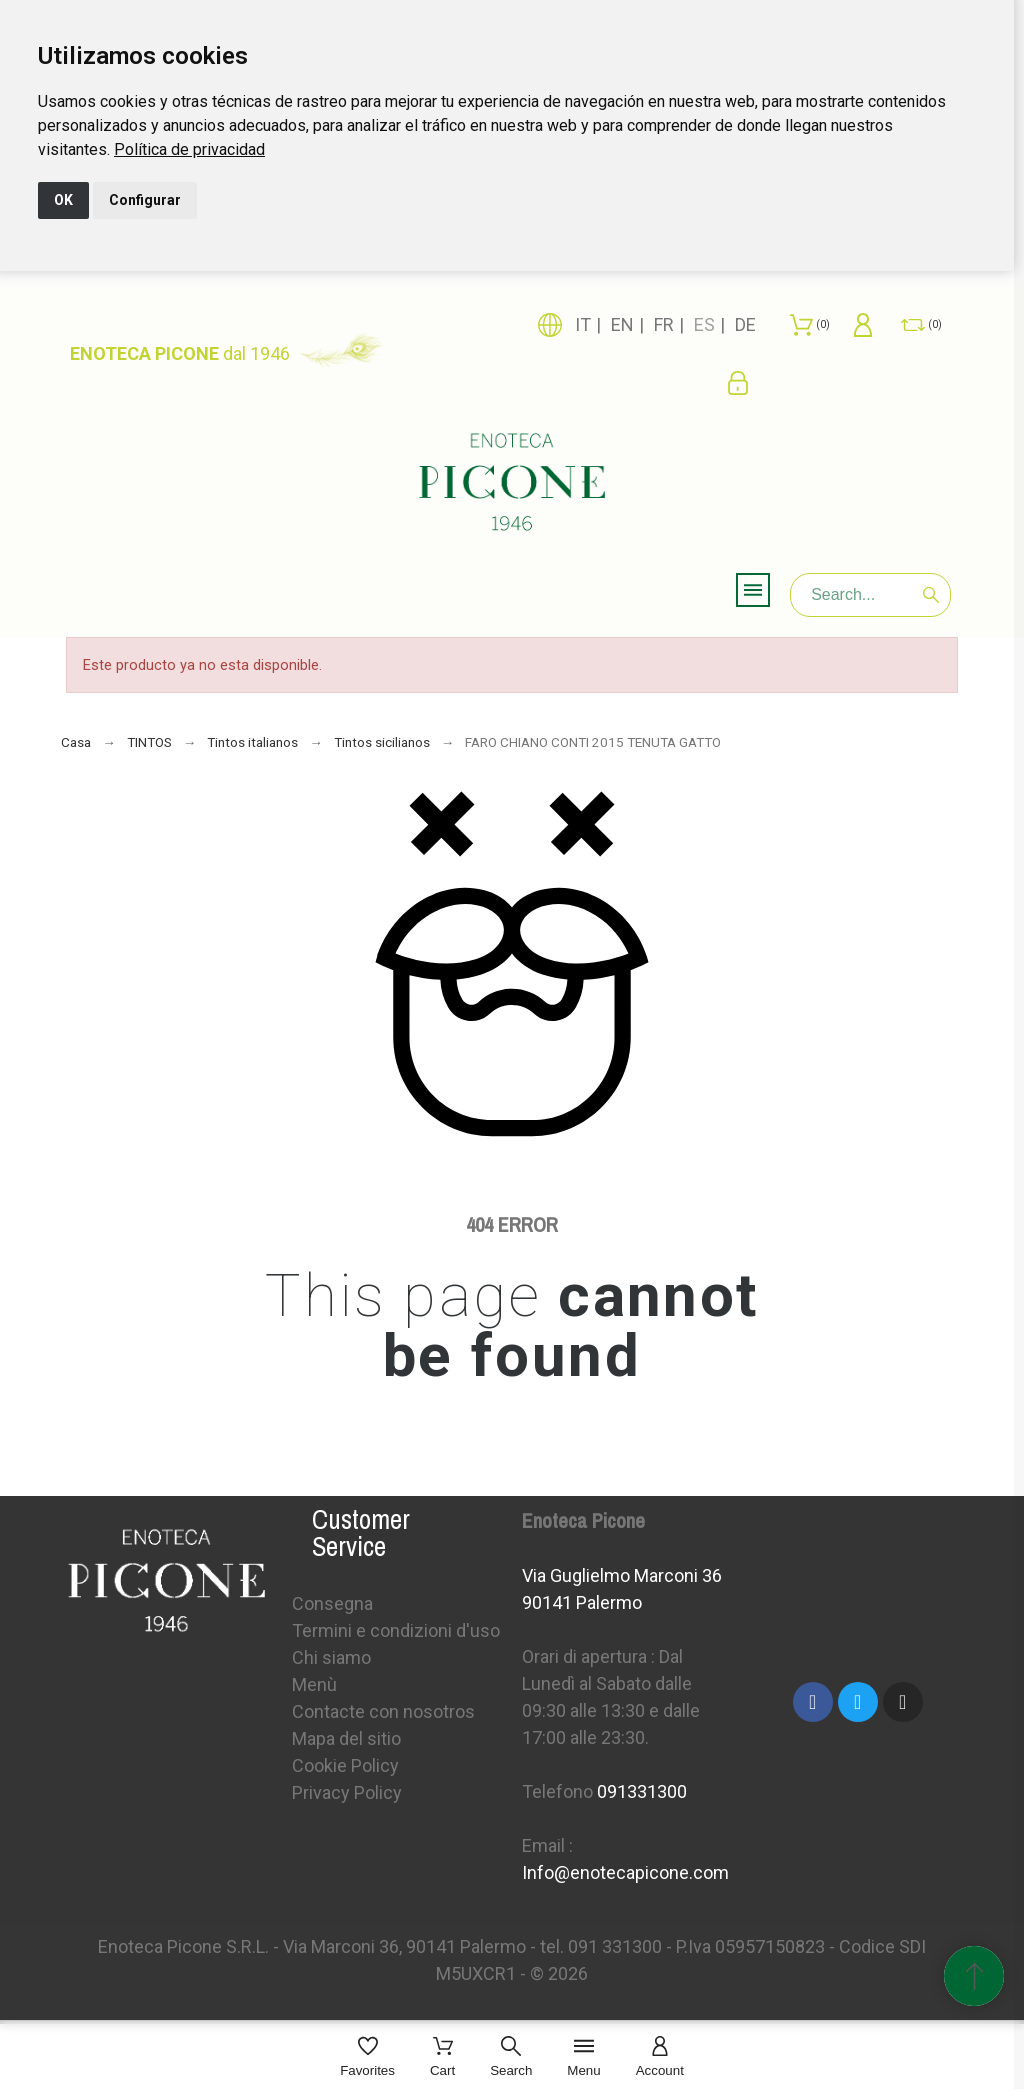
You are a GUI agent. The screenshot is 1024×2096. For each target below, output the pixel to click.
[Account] (660, 2058)
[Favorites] (367, 2058)
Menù (314, 1684)
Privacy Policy (347, 1792)
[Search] (870, 595)
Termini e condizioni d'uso (396, 1630)
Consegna (332, 1603)
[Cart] (442, 2058)
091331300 (642, 1791)
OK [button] (63, 200)
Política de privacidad (189, 149)
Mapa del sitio (346, 1738)
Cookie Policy (345, 1765)
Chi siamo (331, 1657)
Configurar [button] (145, 200)
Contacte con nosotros (383, 1711)
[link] (189, 149)
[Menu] (583, 2058)
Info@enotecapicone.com (625, 1872)
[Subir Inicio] (974, 1976)
